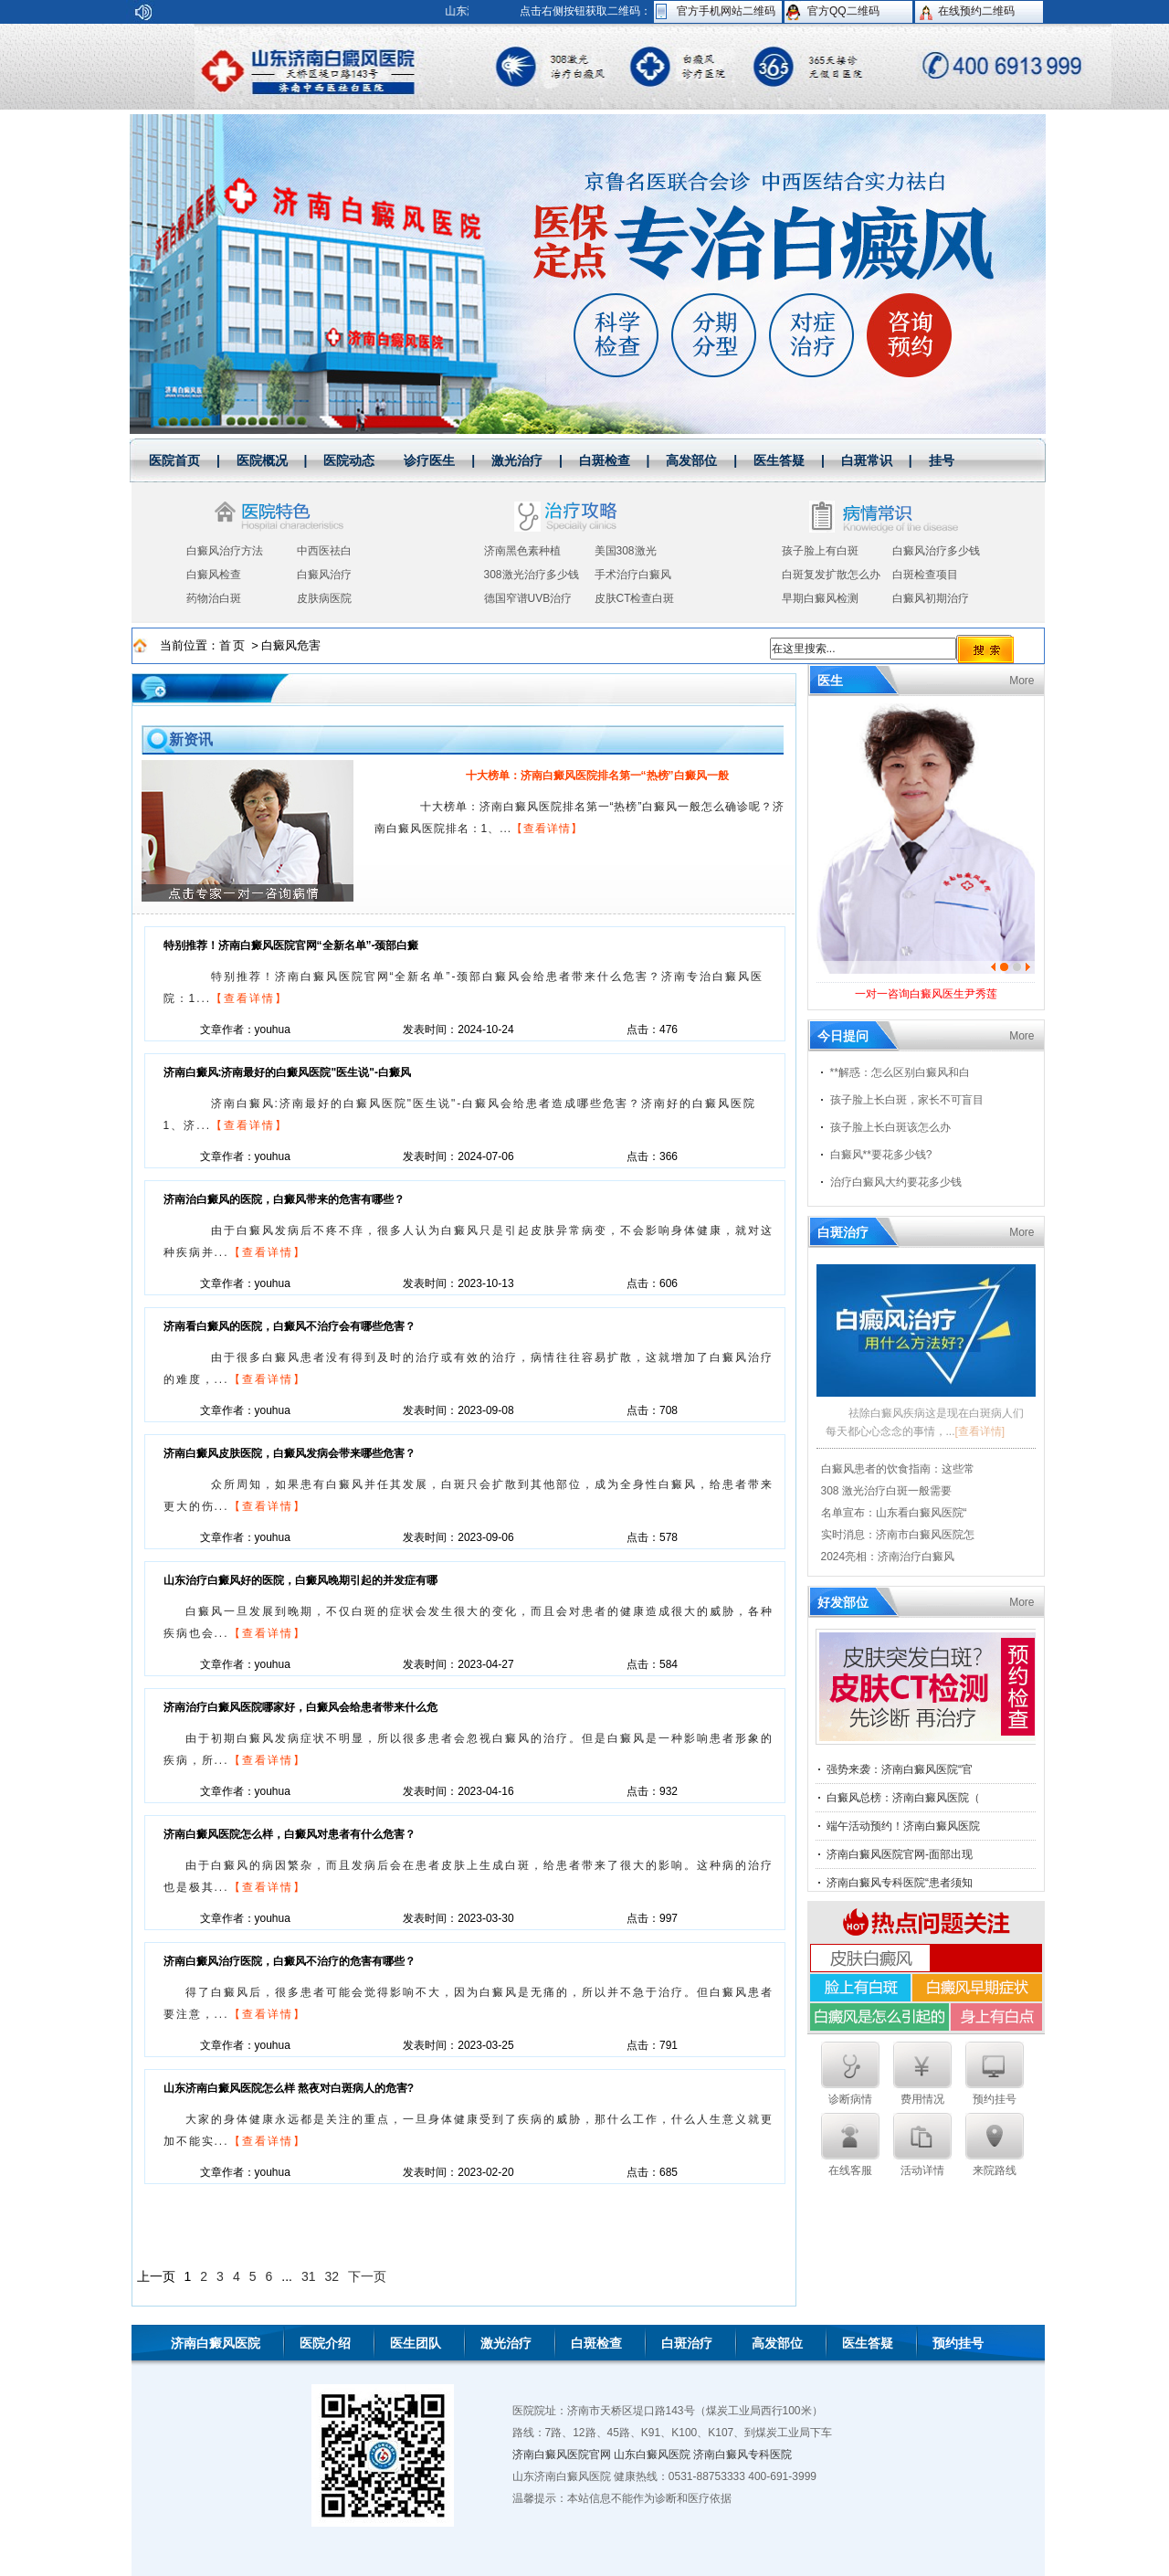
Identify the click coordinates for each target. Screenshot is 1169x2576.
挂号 (941, 460)
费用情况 (922, 2074)
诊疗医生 (429, 460)
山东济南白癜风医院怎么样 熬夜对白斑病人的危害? (289, 2088)
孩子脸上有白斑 (820, 550)
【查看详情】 (547, 828)
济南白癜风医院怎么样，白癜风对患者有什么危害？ (289, 1834)
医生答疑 (779, 460)
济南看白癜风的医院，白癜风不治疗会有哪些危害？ (289, 1326)
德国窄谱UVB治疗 (528, 598)
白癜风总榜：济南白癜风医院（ (903, 1797)
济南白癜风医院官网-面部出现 (900, 1854)
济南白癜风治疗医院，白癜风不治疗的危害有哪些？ (289, 1961)
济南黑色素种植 (522, 550)
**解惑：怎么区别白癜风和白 (900, 1072)
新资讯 (191, 739)
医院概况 (262, 460)
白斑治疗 (843, 1232)
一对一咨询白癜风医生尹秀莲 (926, 993)
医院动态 (348, 460)
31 (308, 2276)
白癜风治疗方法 (224, 550)
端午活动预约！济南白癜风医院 (903, 1826)
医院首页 (174, 460)
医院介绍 (325, 2343)
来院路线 (994, 2145)
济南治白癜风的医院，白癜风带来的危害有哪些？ (284, 1199)
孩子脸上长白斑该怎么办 (890, 1127)
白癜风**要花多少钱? (881, 1154)
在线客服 (850, 2145)
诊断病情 (850, 2074)
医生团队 (415, 2343)
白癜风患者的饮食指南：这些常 (897, 1468)
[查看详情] (980, 1431)
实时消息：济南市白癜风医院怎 (897, 1534)
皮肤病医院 (324, 598)
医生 (830, 680)
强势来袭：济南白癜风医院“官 (900, 1769)
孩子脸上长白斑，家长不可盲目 (907, 1099)
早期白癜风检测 (820, 598)
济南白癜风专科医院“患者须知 (900, 1882)
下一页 (367, 2276)
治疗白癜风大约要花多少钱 (896, 1182)
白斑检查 (604, 460)
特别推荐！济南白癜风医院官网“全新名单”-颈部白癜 (291, 945)
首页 (235, 645)
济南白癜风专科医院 (742, 2454)
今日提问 (843, 1036)
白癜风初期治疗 (930, 598)
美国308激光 (626, 550)
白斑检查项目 (925, 574)
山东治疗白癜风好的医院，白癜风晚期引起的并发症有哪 (300, 1580)
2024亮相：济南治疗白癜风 (888, 1556)
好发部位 (843, 1602)
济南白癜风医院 (215, 2343)
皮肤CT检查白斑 (635, 598)
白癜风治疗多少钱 (936, 550)
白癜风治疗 (324, 574)
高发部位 (691, 460)
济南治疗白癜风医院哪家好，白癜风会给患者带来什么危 (300, 1707)
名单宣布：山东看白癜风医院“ (894, 1512)
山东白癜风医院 (652, 2454)
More (1021, 680)
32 (332, 2276)
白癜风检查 (213, 574)
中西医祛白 (324, 550)
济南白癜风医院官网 (561, 2454)
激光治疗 (516, 460)
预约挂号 (994, 2074)
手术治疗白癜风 (633, 574)
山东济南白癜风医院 (320, 67)
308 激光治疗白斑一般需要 (886, 1490)
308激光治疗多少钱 (531, 574)
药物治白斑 (213, 598)
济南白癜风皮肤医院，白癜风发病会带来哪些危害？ (289, 1453)
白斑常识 (866, 460)
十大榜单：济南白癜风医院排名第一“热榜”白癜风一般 (597, 775)
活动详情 (922, 2145)
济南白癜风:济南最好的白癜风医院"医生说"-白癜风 (287, 1072)
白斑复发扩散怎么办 (831, 574)
